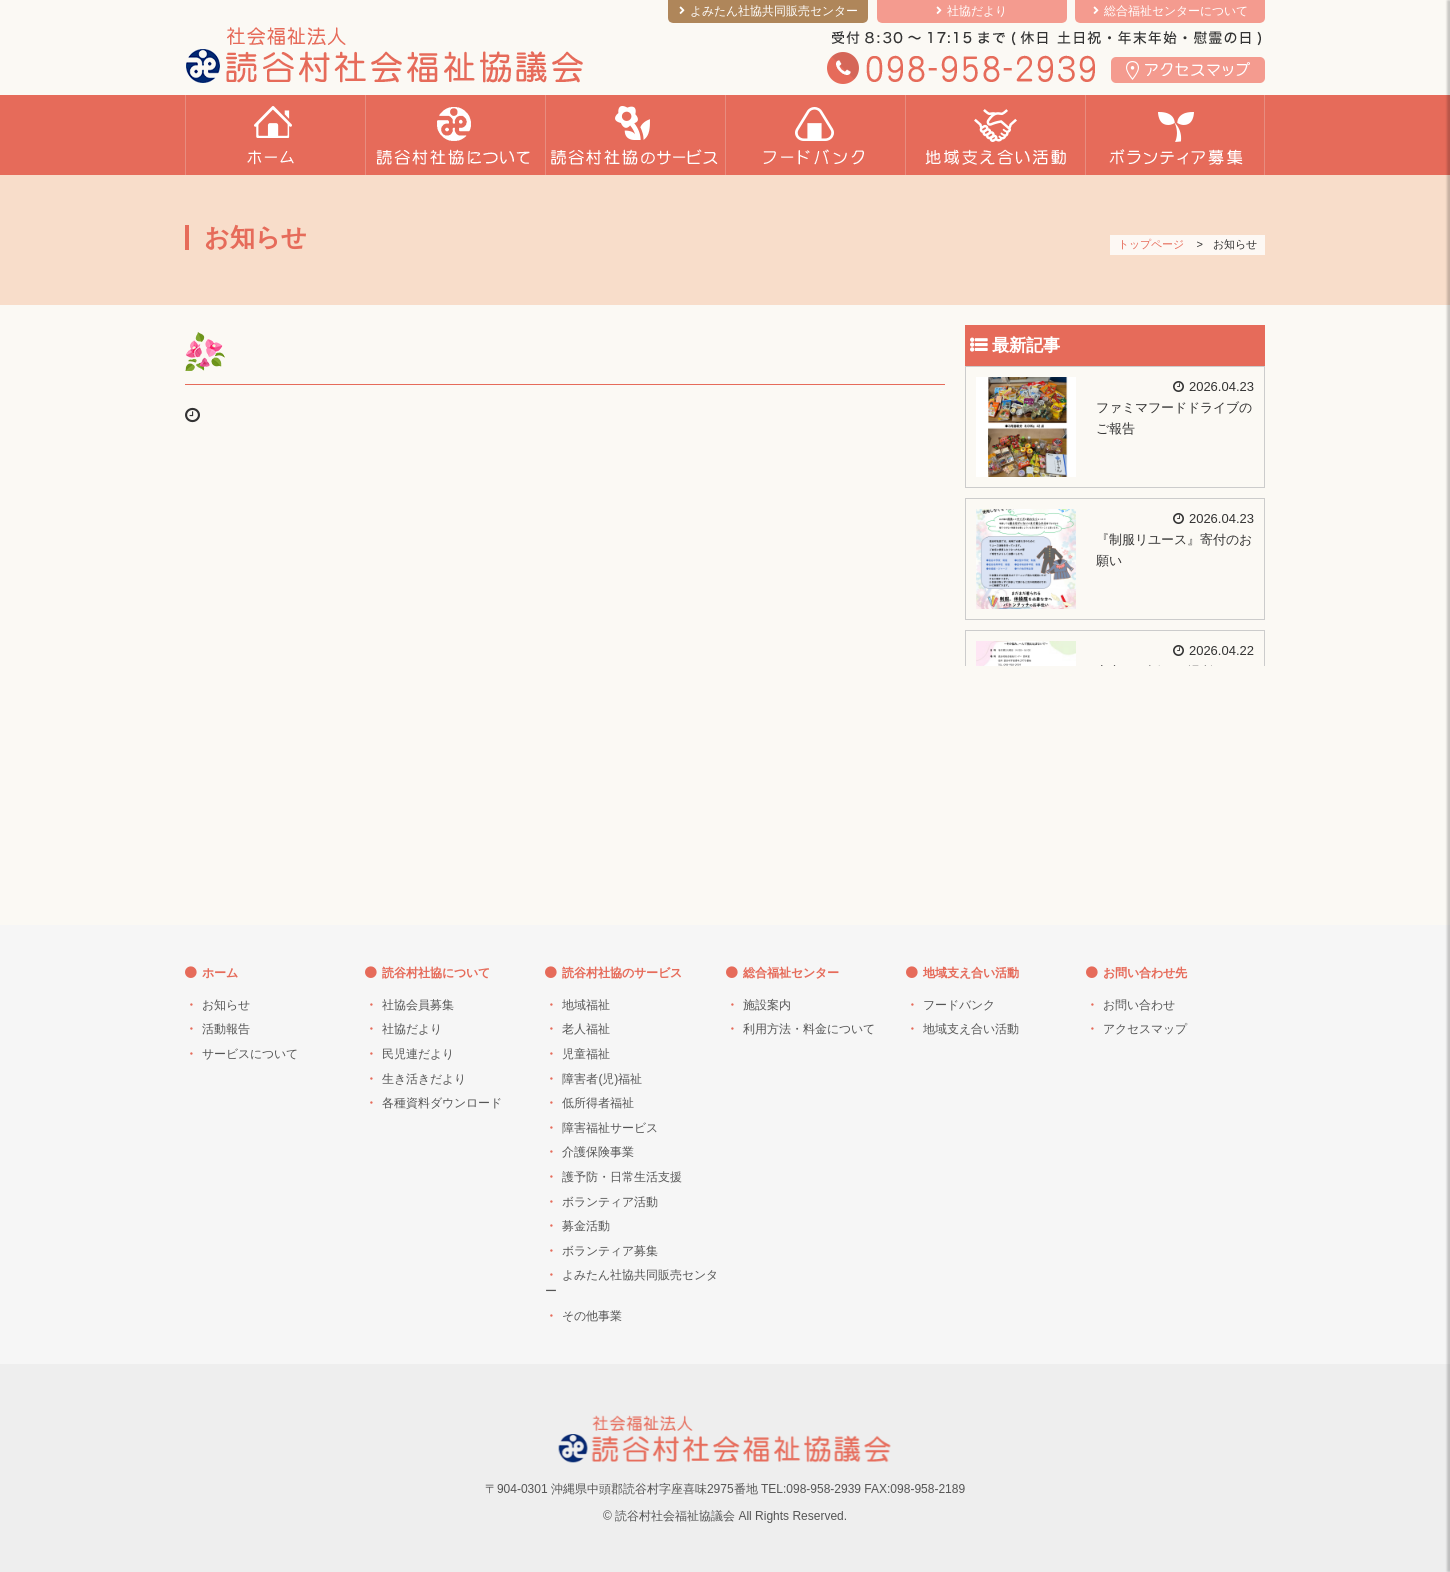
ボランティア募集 (610, 1251)
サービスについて (250, 1054)
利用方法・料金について (809, 1029)
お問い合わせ (1139, 1005)
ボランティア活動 (610, 1202)
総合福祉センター (791, 973)
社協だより (977, 11)
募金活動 (586, 1226)
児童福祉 (586, 1054)
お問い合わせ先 (1145, 973)
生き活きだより (424, 1079)
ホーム (220, 973)
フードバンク (959, 1005)
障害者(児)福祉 (602, 1079)
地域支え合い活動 (971, 973)
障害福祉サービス (610, 1128)
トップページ (1151, 244)
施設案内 (767, 1005)
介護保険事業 (598, 1152)
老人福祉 (586, 1029)
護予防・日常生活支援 (622, 1177)
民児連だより (418, 1054)
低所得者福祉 (598, 1103)
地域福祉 (586, 1005)
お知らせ (226, 1005)
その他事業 (592, 1316)
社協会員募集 (418, 1005)
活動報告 (226, 1029)
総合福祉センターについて (1176, 11)
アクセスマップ (1145, 1029)
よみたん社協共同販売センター (774, 11)
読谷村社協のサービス (622, 973)
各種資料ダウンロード (442, 1103)
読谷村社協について (436, 973)
